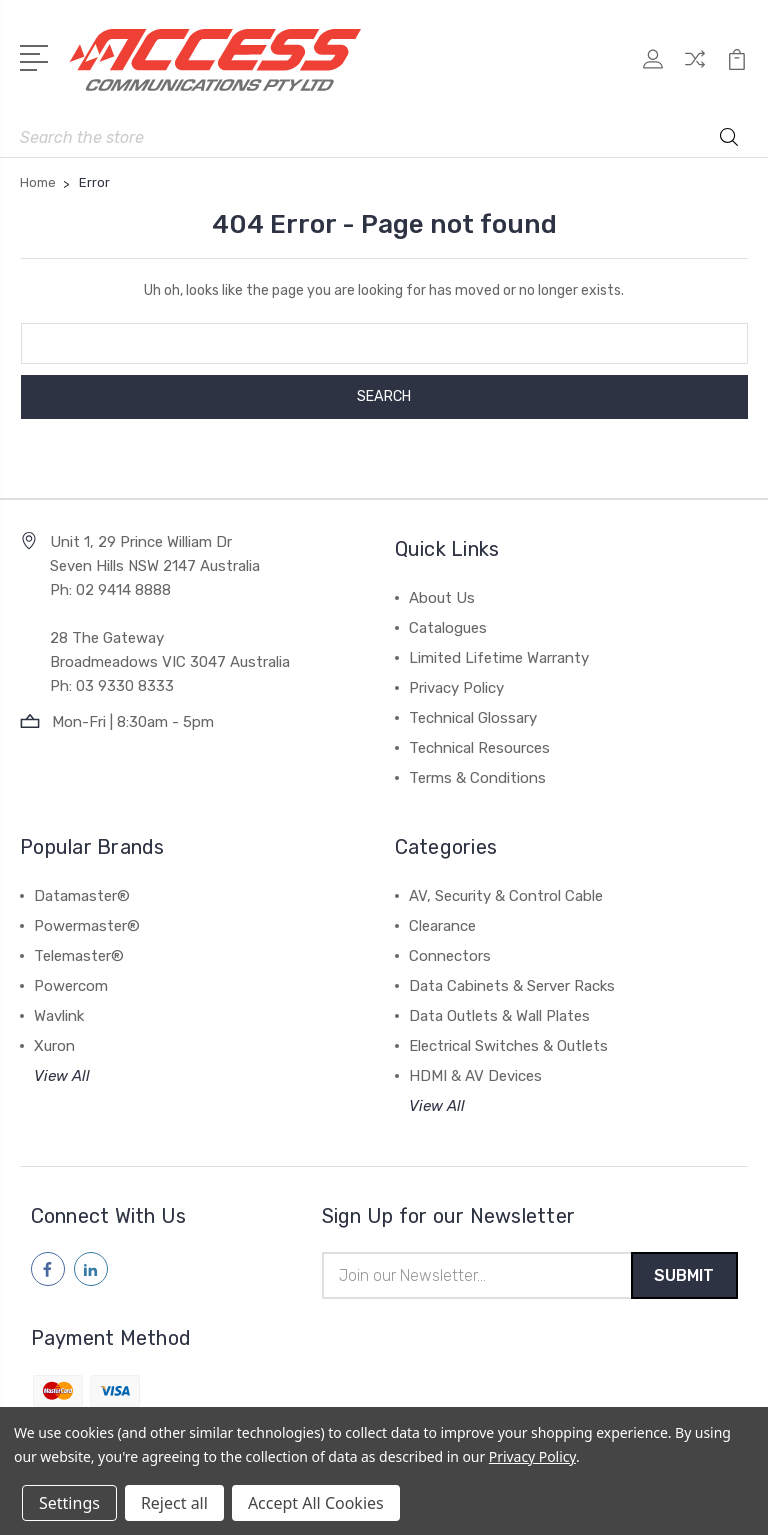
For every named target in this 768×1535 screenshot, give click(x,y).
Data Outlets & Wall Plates (499, 1016)
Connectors (450, 956)
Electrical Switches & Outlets (508, 1046)
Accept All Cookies (316, 1503)
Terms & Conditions (477, 778)
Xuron (54, 1046)
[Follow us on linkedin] (91, 1269)
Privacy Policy (456, 688)
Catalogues (448, 628)
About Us (442, 598)
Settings (69, 1503)
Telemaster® (79, 956)
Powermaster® (87, 926)
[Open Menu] (37, 56)
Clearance (442, 926)
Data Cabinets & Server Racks (512, 986)
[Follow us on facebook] (48, 1269)
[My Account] (653, 70)
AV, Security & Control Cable (506, 896)
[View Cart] (737, 70)
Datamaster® (82, 896)
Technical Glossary (473, 718)
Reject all (174, 1503)
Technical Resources (479, 748)
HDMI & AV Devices (475, 1076)
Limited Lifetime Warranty (499, 658)
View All (62, 1076)
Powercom (71, 986)
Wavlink (59, 1016)
